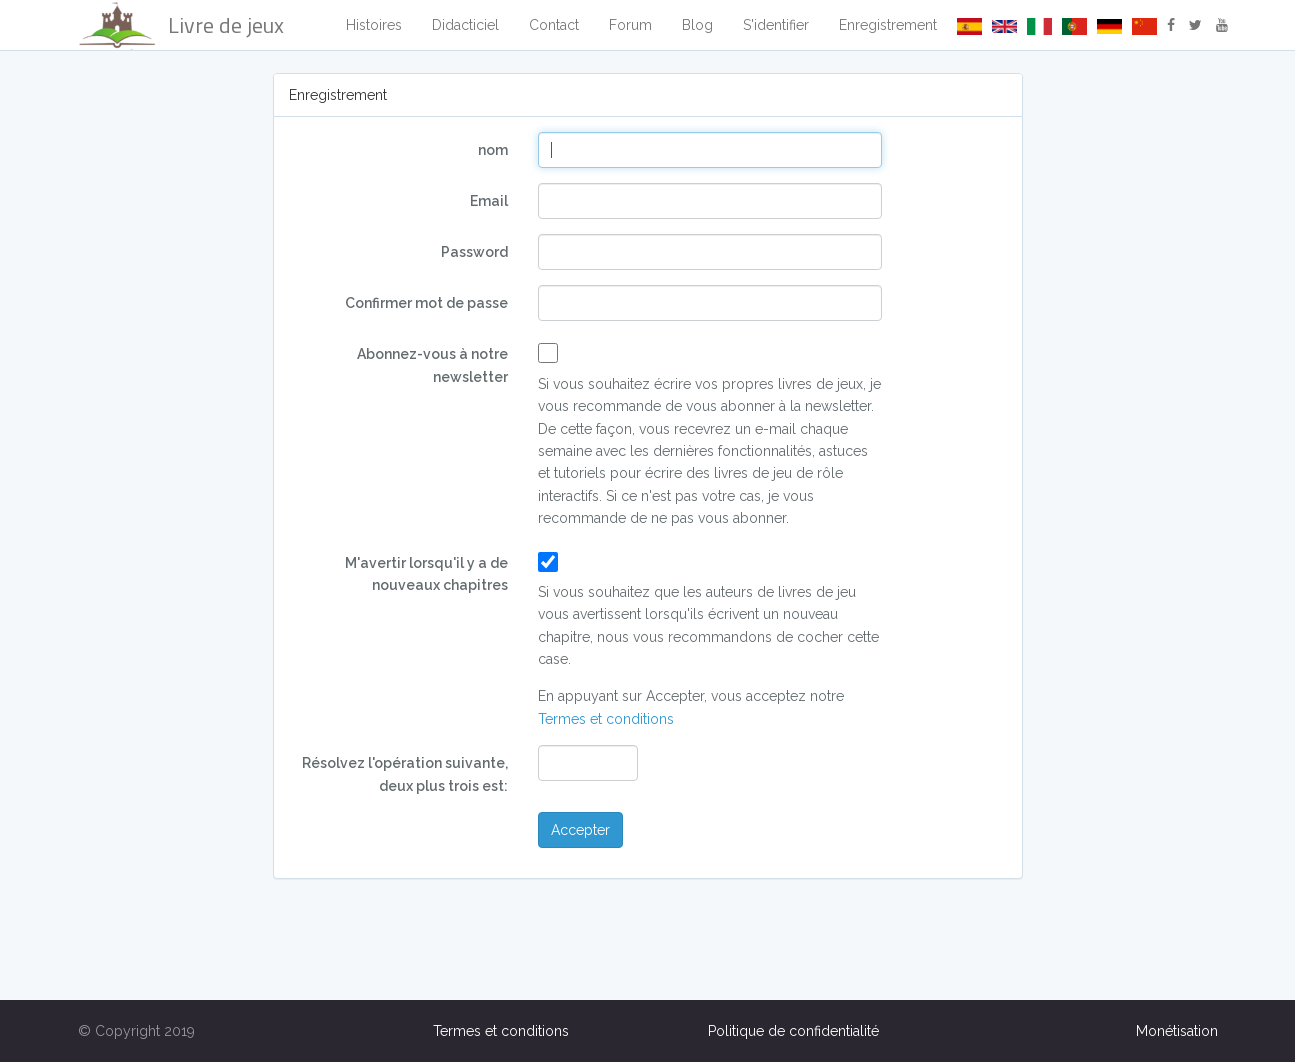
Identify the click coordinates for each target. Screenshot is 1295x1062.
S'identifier (776, 25)
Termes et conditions (606, 719)
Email (489, 201)
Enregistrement (888, 25)
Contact (554, 25)
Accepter (580, 830)
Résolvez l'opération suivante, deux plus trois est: (405, 774)
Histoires (374, 25)
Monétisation (1177, 1031)
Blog (697, 25)
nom (493, 150)
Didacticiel (465, 25)
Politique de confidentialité (793, 1031)
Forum (630, 25)
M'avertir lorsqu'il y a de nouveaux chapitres (426, 574)
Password (474, 252)
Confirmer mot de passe (426, 303)
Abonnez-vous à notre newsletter (432, 365)
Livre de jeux (181, 25)
